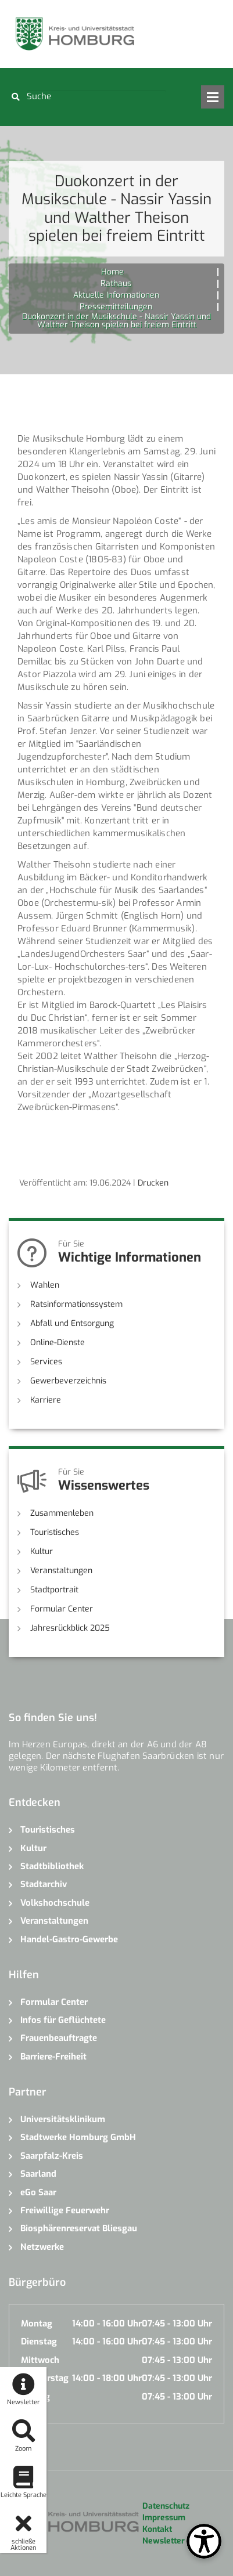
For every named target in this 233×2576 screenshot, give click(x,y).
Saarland (38, 2174)
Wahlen (44, 1285)
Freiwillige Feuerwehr (64, 2210)
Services (46, 1361)
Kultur (41, 1551)
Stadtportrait (54, 1589)
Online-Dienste (57, 1342)
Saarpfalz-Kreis (51, 2156)
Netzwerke (42, 2247)
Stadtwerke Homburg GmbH (78, 2137)
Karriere (45, 1400)
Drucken (153, 1182)
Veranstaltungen (61, 1570)
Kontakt (157, 2529)
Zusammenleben (62, 1513)
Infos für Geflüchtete (63, 2020)
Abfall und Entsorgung (72, 1323)
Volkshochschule (54, 1903)
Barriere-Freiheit (53, 2056)
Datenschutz (165, 2506)
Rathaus (116, 283)
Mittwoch (40, 2360)
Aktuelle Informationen (116, 295)
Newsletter (163, 2540)
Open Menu (212, 97)
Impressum (163, 2517)
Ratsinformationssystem (76, 1304)
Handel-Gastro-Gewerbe (69, 1939)
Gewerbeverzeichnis (68, 1380)
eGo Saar (38, 2192)
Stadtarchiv (43, 1884)
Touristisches (54, 1532)
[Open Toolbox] (204, 2541)
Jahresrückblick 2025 (70, 1628)
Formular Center (61, 1608)
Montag (36, 2323)
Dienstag (39, 2341)
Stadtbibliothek (52, 1866)
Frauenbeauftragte (58, 2038)
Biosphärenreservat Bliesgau (78, 2228)
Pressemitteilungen (116, 306)
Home (112, 271)
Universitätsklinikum (62, 2119)
